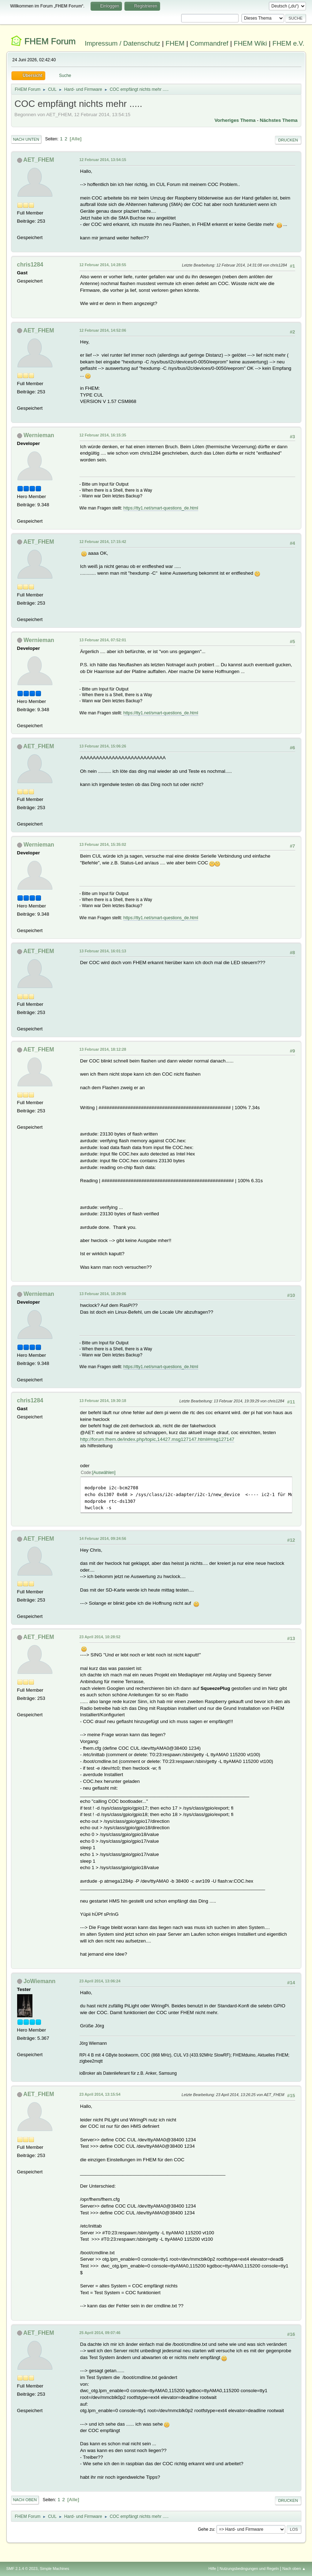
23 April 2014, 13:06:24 (100, 1981)
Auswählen (103, 1472)
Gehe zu (206, 2529)
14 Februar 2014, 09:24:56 (103, 1538)
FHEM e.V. (288, 43)
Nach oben (25, 2500)
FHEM (174, 43)
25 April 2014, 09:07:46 (100, 2333)
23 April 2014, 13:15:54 (100, 2094)
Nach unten (26, 139)
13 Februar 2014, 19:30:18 (103, 1400)
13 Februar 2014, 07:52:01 (103, 640)
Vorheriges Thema (234, 120)
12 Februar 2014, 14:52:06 (103, 330)
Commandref (209, 43)
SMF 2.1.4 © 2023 (22, 2568)
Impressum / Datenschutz (122, 43)
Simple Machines (54, 2568)
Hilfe (212, 2568)
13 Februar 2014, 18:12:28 (103, 1049)
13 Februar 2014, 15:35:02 (103, 844)
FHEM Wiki (250, 43)
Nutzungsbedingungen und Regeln (249, 2568)
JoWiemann (40, 1981)
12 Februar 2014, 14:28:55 (103, 265)
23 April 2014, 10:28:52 (100, 1637)
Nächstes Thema (279, 120)
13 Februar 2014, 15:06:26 (103, 746)
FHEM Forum (50, 41)
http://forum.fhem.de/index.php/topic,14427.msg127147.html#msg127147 (157, 1439)
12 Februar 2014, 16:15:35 (103, 435)
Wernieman (39, 435)
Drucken (288, 140)
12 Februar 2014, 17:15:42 (103, 541)
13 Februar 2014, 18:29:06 (103, 1294)
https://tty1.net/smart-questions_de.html (160, 508)
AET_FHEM (38, 160)
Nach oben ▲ (294, 2568)
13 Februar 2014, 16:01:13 (103, 951)
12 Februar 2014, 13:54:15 (103, 159)
